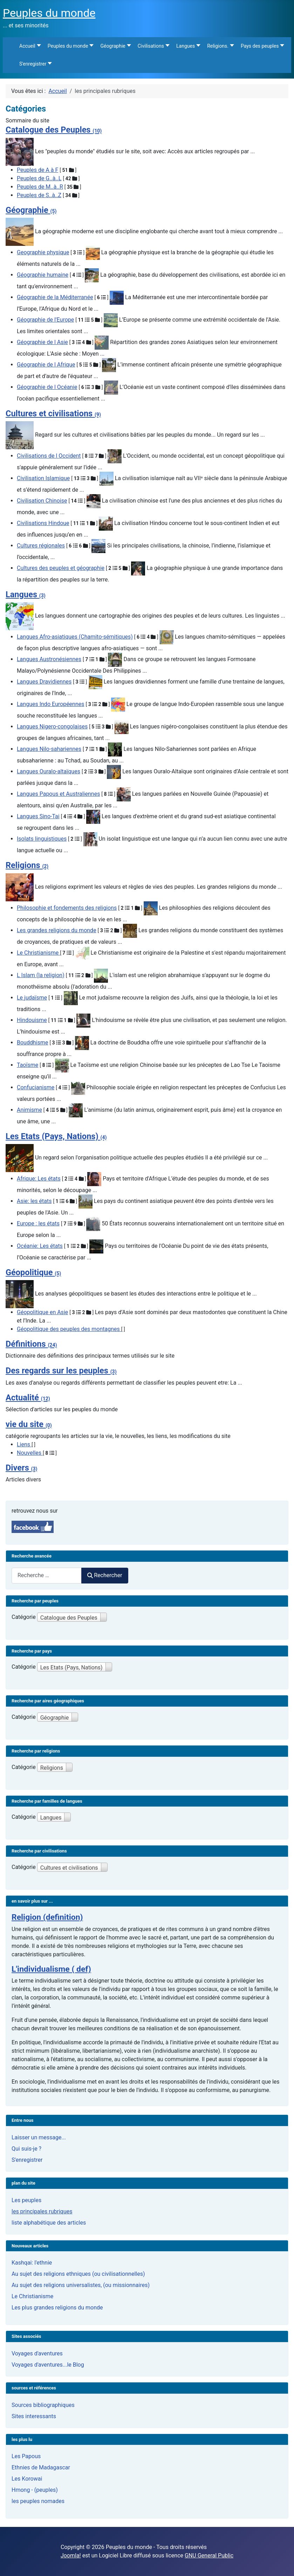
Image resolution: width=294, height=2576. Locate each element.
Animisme (29, 1110)
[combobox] (47, 1575)
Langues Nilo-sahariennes (49, 749)
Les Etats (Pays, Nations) (56, 1136)
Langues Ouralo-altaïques (48, 771)
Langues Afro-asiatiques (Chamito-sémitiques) (75, 636)
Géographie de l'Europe (45, 319)
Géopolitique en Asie (42, 1312)
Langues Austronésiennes (49, 659)
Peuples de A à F (37, 170)
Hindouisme (32, 1020)
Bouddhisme (32, 1042)
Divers (21, 1468)
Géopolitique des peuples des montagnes (69, 1329)
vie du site (29, 1424)
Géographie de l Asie (42, 342)
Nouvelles (30, 1453)
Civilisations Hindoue (43, 523)
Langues (26, 594)
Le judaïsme (32, 997)
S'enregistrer (27, 2160)
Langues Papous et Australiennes (58, 794)
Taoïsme (27, 1065)
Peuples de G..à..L (39, 178)
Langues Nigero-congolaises (52, 726)
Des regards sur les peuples (61, 1371)
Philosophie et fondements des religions (67, 907)
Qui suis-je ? (26, 2148)
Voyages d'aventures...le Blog (48, 2364)
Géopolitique (33, 1272)
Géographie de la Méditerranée (55, 297)
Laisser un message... (39, 2137)
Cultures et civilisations (53, 413)
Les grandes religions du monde (56, 930)
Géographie (31, 210)
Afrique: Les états (39, 1178)
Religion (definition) (47, 1917)
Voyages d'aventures (37, 2353)
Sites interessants (34, 2416)
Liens (24, 1444)
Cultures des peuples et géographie (60, 568)
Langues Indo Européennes (50, 704)
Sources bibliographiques (43, 2405)
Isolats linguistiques (42, 838)
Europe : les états (38, 1223)
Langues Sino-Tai (38, 816)
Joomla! (71, 2555)
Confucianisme (35, 1087)
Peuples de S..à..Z (39, 195)
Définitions (31, 1344)
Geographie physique (43, 252)
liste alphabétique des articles (49, 2222)
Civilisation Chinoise (42, 500)
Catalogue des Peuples (54, 130)
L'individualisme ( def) (51, 1969)
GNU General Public (209, 2555)
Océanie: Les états (40, 1246)
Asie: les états (34, 1201)
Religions (27, 865)
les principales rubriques (42, 2211)
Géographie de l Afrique (46, 364)
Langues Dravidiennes (44, 681)
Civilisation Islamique (43, 478)
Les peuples (26, 2200)
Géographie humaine (42, 274)
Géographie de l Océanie (47, 387)
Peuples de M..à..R (40, 186)
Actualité (28, 1398)
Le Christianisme (38, 952)
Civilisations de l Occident (49, 455)
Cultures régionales (41, 545)
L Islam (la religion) (40, 975)
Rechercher (104, 1575)
